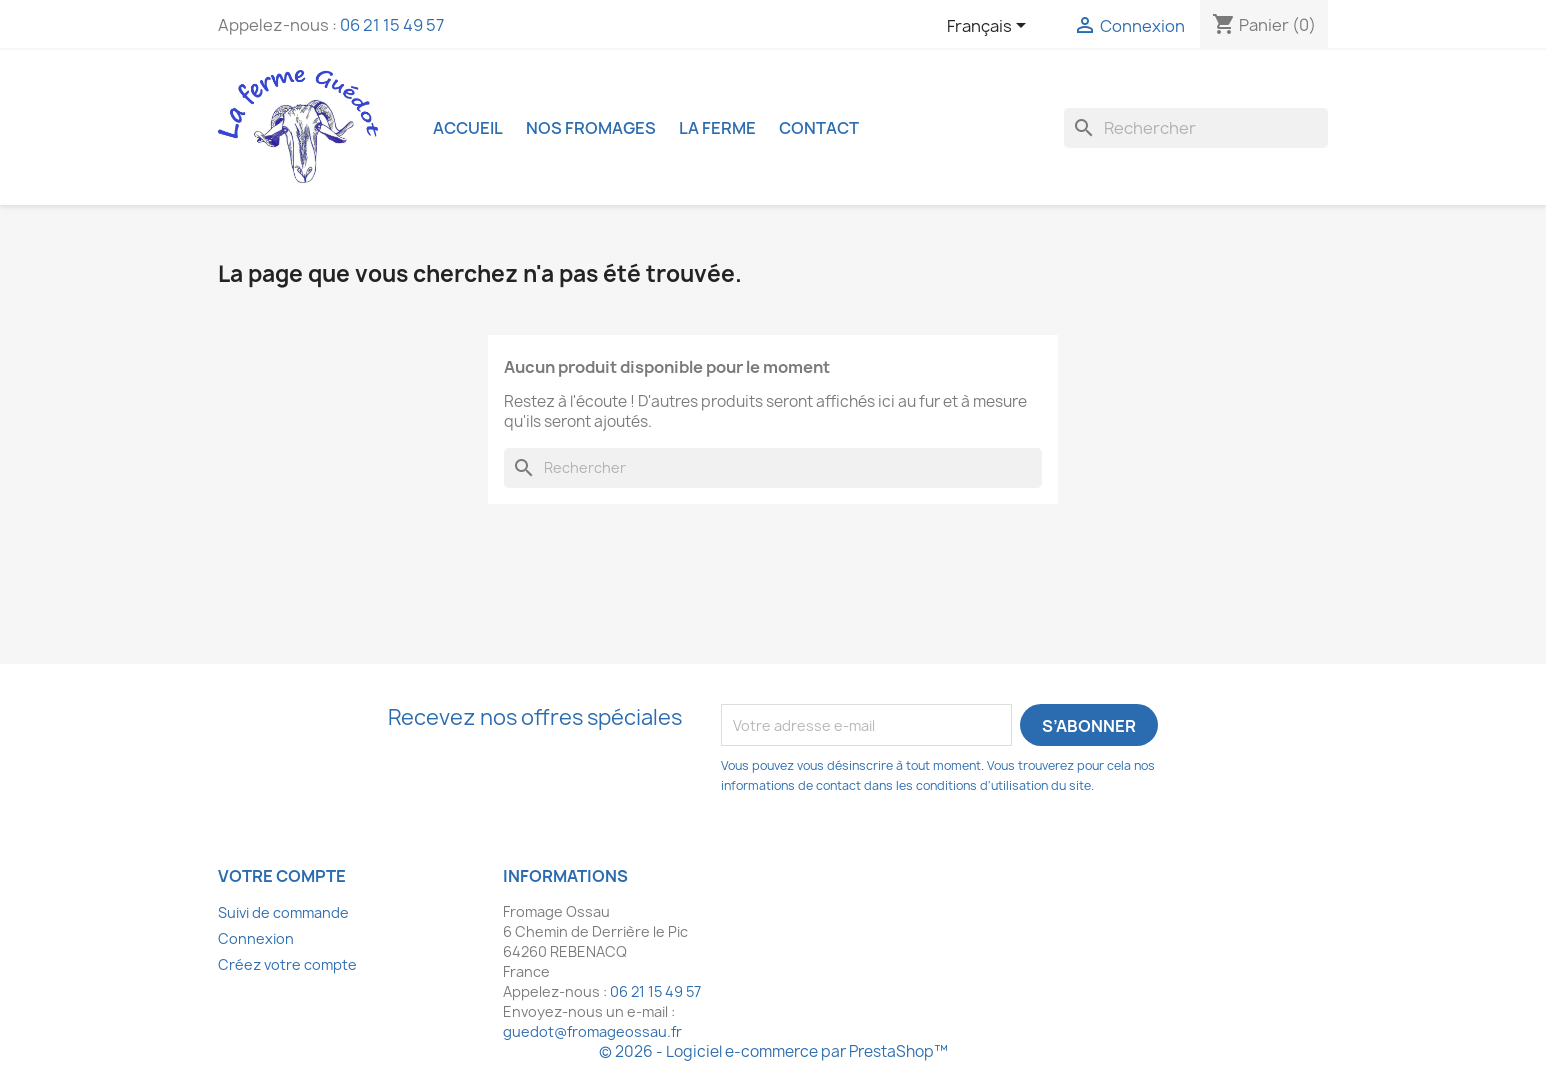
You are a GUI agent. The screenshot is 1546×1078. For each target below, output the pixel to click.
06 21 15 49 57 (392, 25)
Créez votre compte (287, 964)
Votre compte (282, 876)
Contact (819, 128)
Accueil (468, 128)
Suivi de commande (283, 912)
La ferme (717, 128)
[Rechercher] (1196, 128)
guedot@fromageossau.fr (592, 1031)
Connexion (256, 938)
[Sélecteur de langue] (990, 27)
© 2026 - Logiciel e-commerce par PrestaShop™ (773, 1051)
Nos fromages (591, 128)
